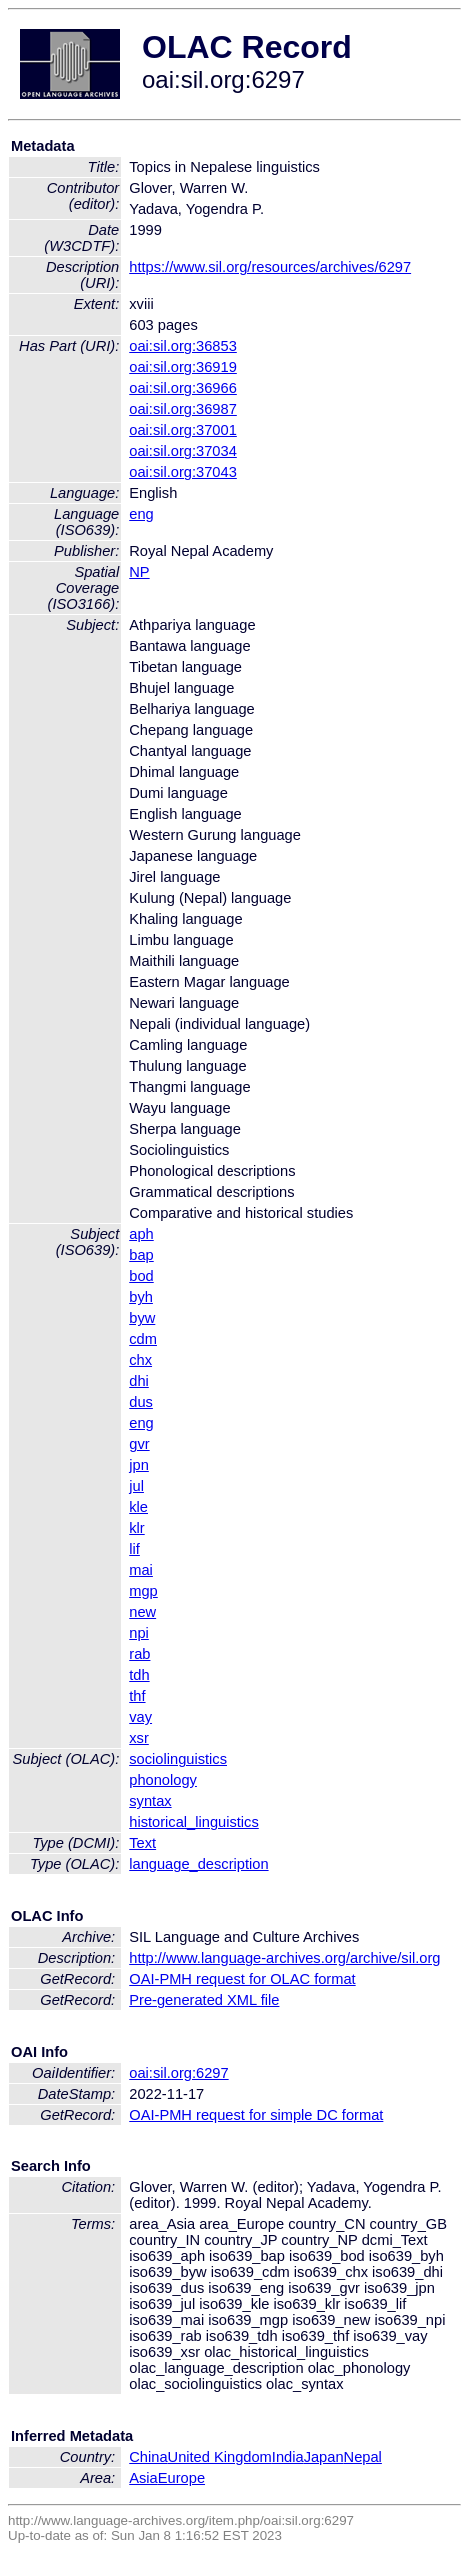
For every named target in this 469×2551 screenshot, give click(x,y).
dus (141, 1402)
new (142, 1612)
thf (137, 1696)
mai (141, 1570)
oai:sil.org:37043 (183, 472)
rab (139, 1654)
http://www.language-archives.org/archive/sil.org (284, 1958)
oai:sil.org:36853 (183, 346)
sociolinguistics (178, 1759)
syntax (150, 1801)
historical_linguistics (194, 1822)
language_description (198, 1864)
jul (136, 1486)
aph (141, 1234)
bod (141, 1276)
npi (139, 1633)
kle (138, 1507)
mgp (143, 1591)
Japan (324, 2457)
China (148, 2457)
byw (142, 1318)
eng (141, 514)
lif (134, 1549)
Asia (143, 2478)
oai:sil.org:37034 (183, 451)
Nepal (363, 2457)
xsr (139, 1738)
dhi (139, 1381)
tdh (139, 1675)
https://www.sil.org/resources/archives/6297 (270, 267)
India (288, 2457)
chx (140, 1360)
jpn (139, 1465)
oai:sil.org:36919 (183, 367)
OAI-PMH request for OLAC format (242, 1979)
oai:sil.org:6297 (178, 2073)
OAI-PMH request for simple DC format (256, 2115)
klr (136, 1528)
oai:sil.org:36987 (183, 409)
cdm (143, 1339)
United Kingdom (220, 2457)
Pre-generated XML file (204, 2000)
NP (139, 572)
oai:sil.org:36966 (183, 388)
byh (141, 1297)
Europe (181, 2478)
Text (142, 1843)
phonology (163, 1780)
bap (141, 1255)
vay (140, 1717)
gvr (139, 1444)
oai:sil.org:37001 (183, 430)
